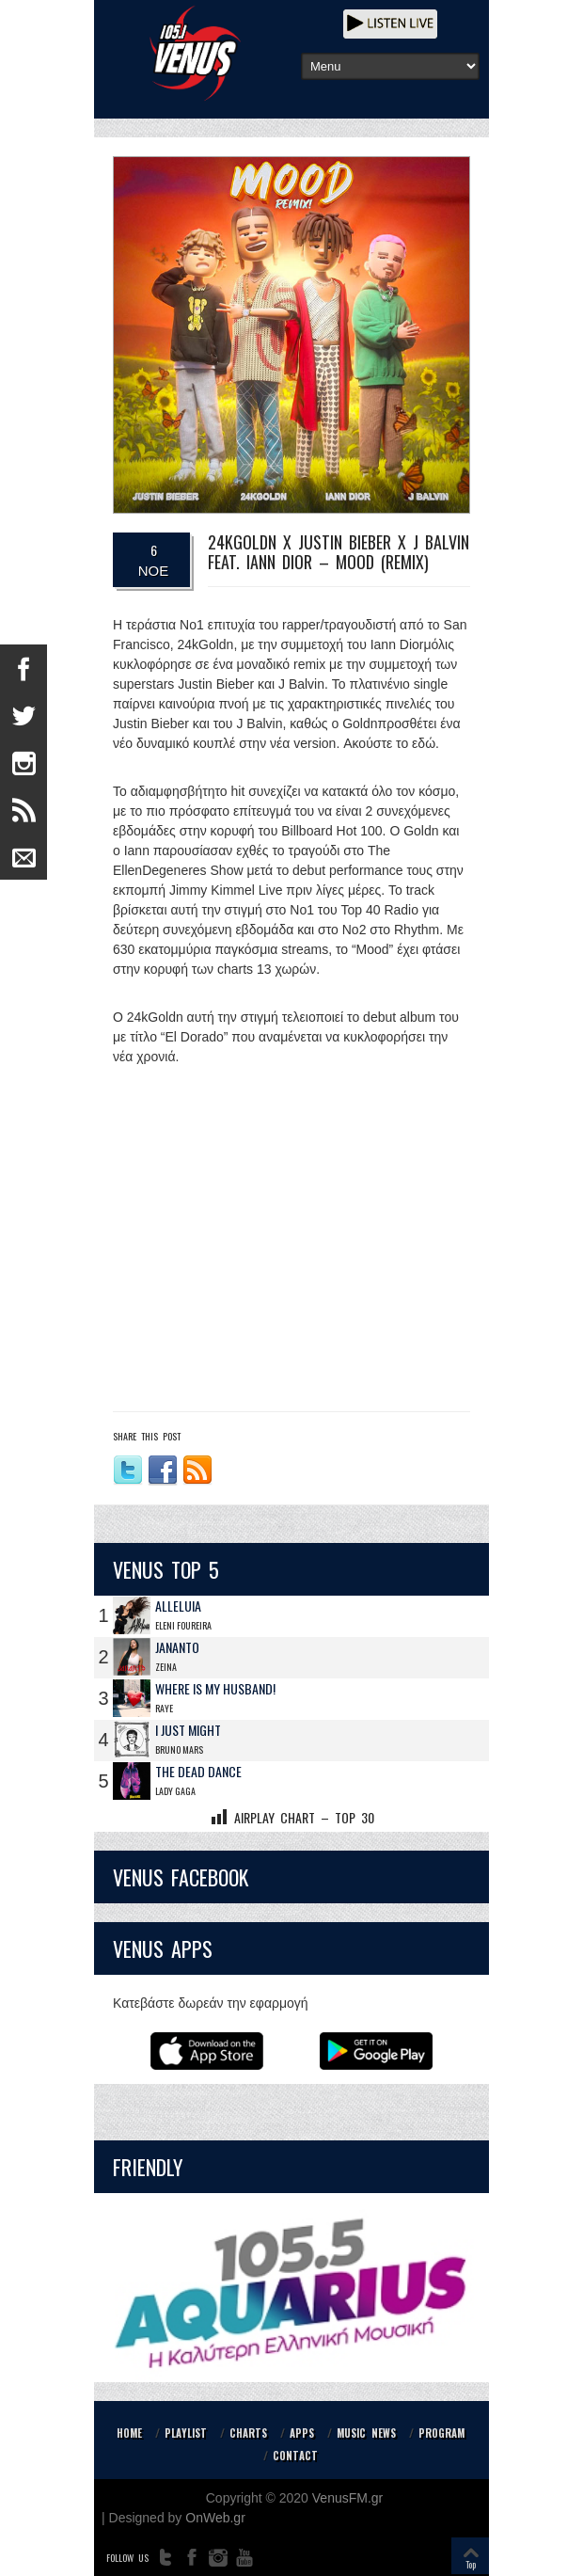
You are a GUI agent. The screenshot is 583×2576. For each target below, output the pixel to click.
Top (470, 2564)
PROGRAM (441, 2433)
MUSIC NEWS (366, 2433)
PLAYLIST (186, 2433)
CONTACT (295, 2455)
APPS (302, 2433)
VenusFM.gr (347, 2497)
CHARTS (248, 2433)
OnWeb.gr (215, 2517)
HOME (129, 2433)
